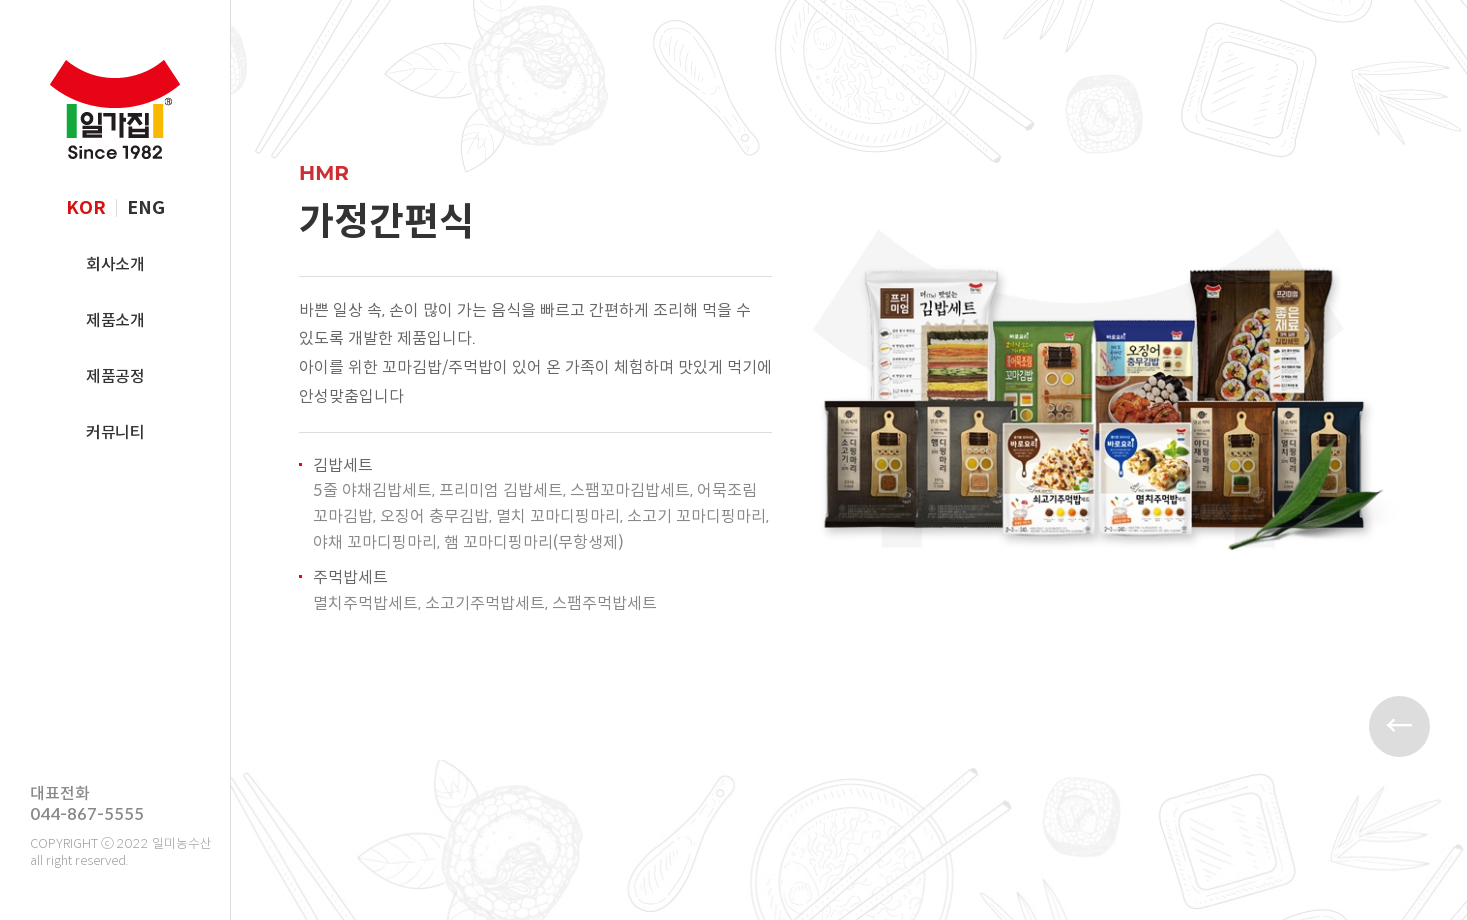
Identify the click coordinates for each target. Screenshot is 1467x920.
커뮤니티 (115, 432)
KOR (86, 208)
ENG (146, 208)
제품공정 (115, 376)
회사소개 (115, 264)
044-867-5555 (87, 814)
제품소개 (115, 320)
